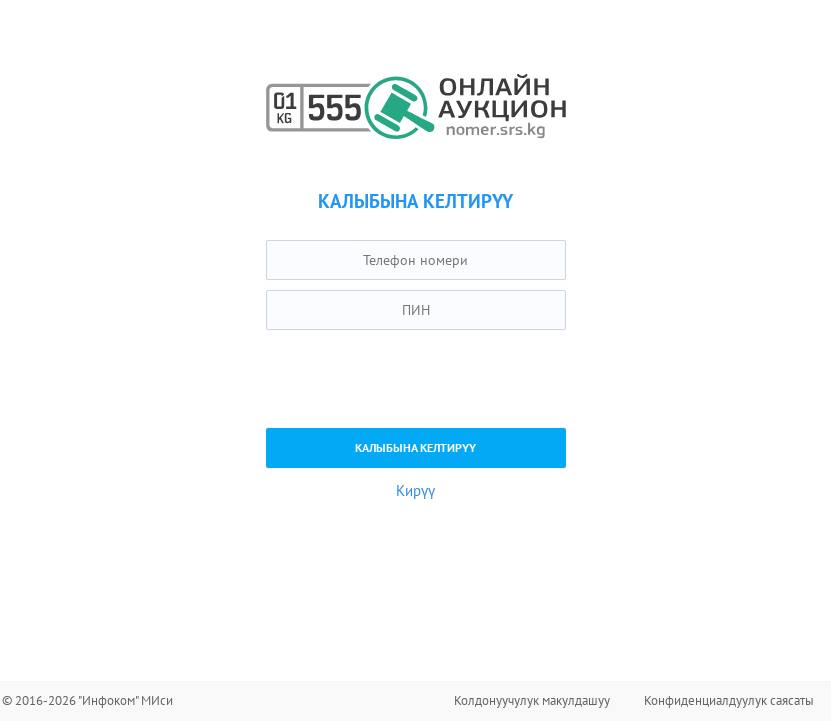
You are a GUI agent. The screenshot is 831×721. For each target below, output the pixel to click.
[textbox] (416, 260)
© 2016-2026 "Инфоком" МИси (87, 700)
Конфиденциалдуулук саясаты (729, 700)
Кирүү (415, 490)
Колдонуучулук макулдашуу (532, 700)
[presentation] (418, 379)
